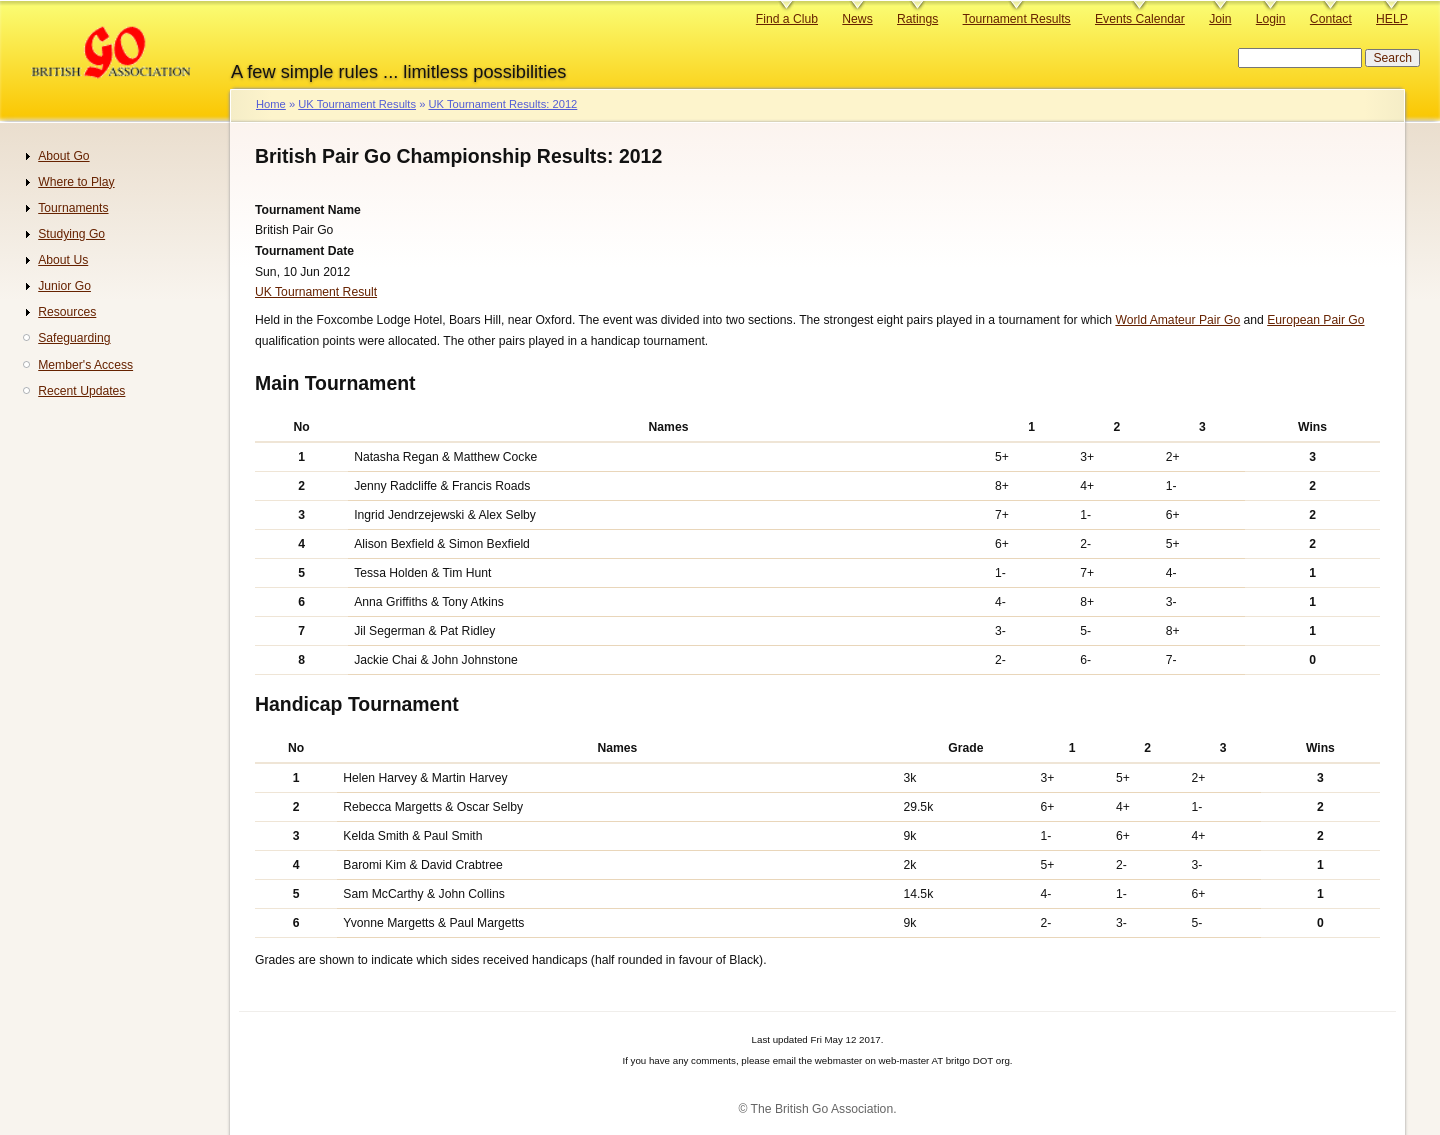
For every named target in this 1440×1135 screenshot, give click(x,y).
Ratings (917, 19)
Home (271, 104)
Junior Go (64, 286)
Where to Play (76, 182)
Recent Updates (81, 391)
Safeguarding (74, 338)
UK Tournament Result (316, 292)
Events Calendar (1140, 19)
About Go (63, 156)
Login (1271, 19)
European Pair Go (1315, 320)
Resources (67, 312)
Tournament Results (1017, 19)
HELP (1392, 19)
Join (1220, 19)
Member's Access (85, 365)
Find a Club (787, 19)
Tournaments (73, 208)
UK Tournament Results (357, 104)
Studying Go (71, 234)
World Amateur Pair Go (1177, 320)
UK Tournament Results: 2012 (502, 104)
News (857, 19)
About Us (63, 260)
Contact (1331, 19)
